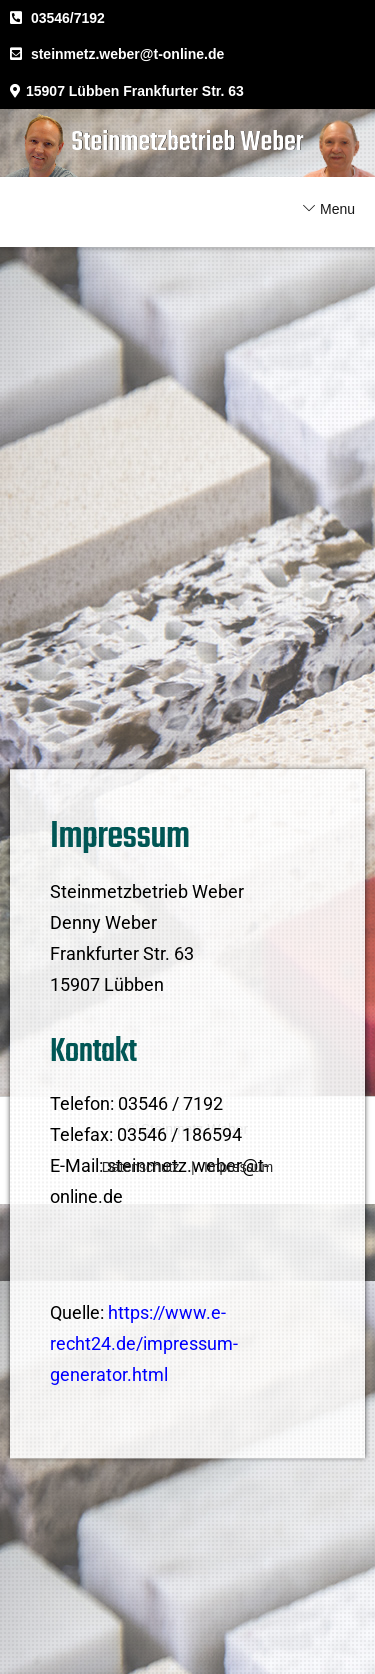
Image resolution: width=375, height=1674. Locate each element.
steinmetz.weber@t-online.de (127, 54)
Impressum (238, 1167)
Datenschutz (141, 1167)
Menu (337, 209)
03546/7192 (68, 18)
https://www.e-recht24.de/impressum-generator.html (144, 1396)
